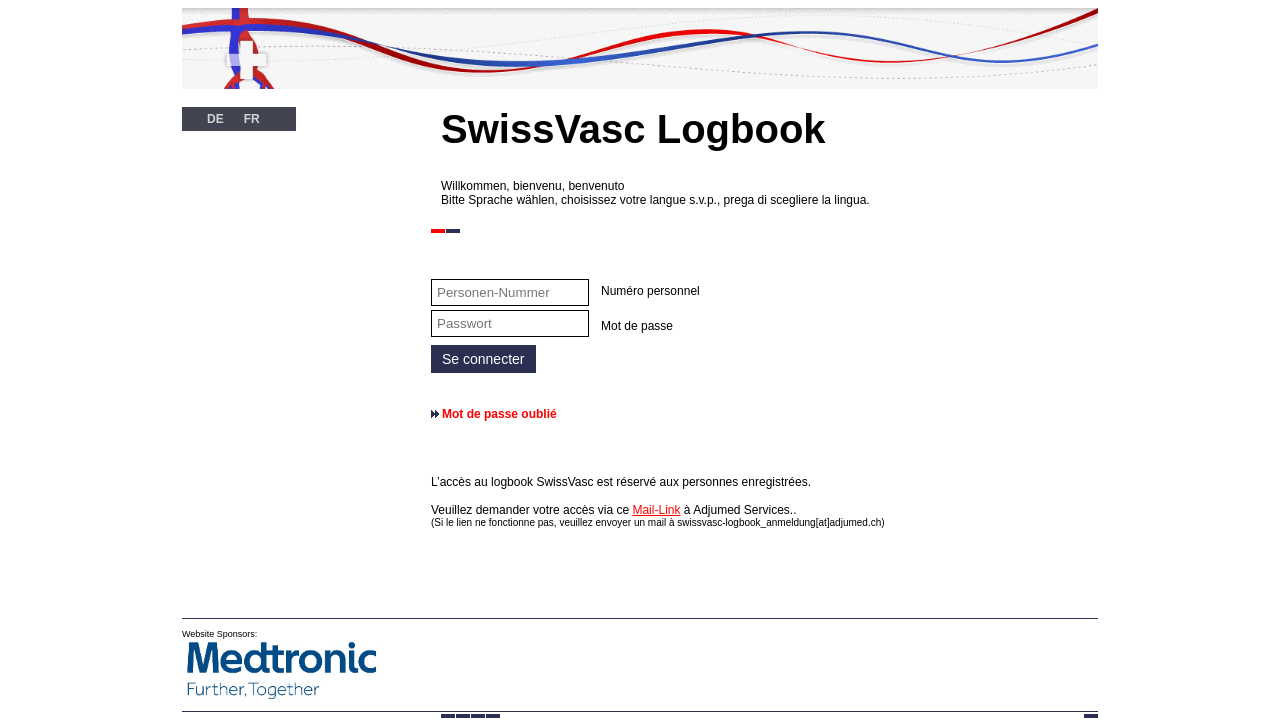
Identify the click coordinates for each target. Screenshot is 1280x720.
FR (252, 119)
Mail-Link (656, 510)
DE (215, 119)
